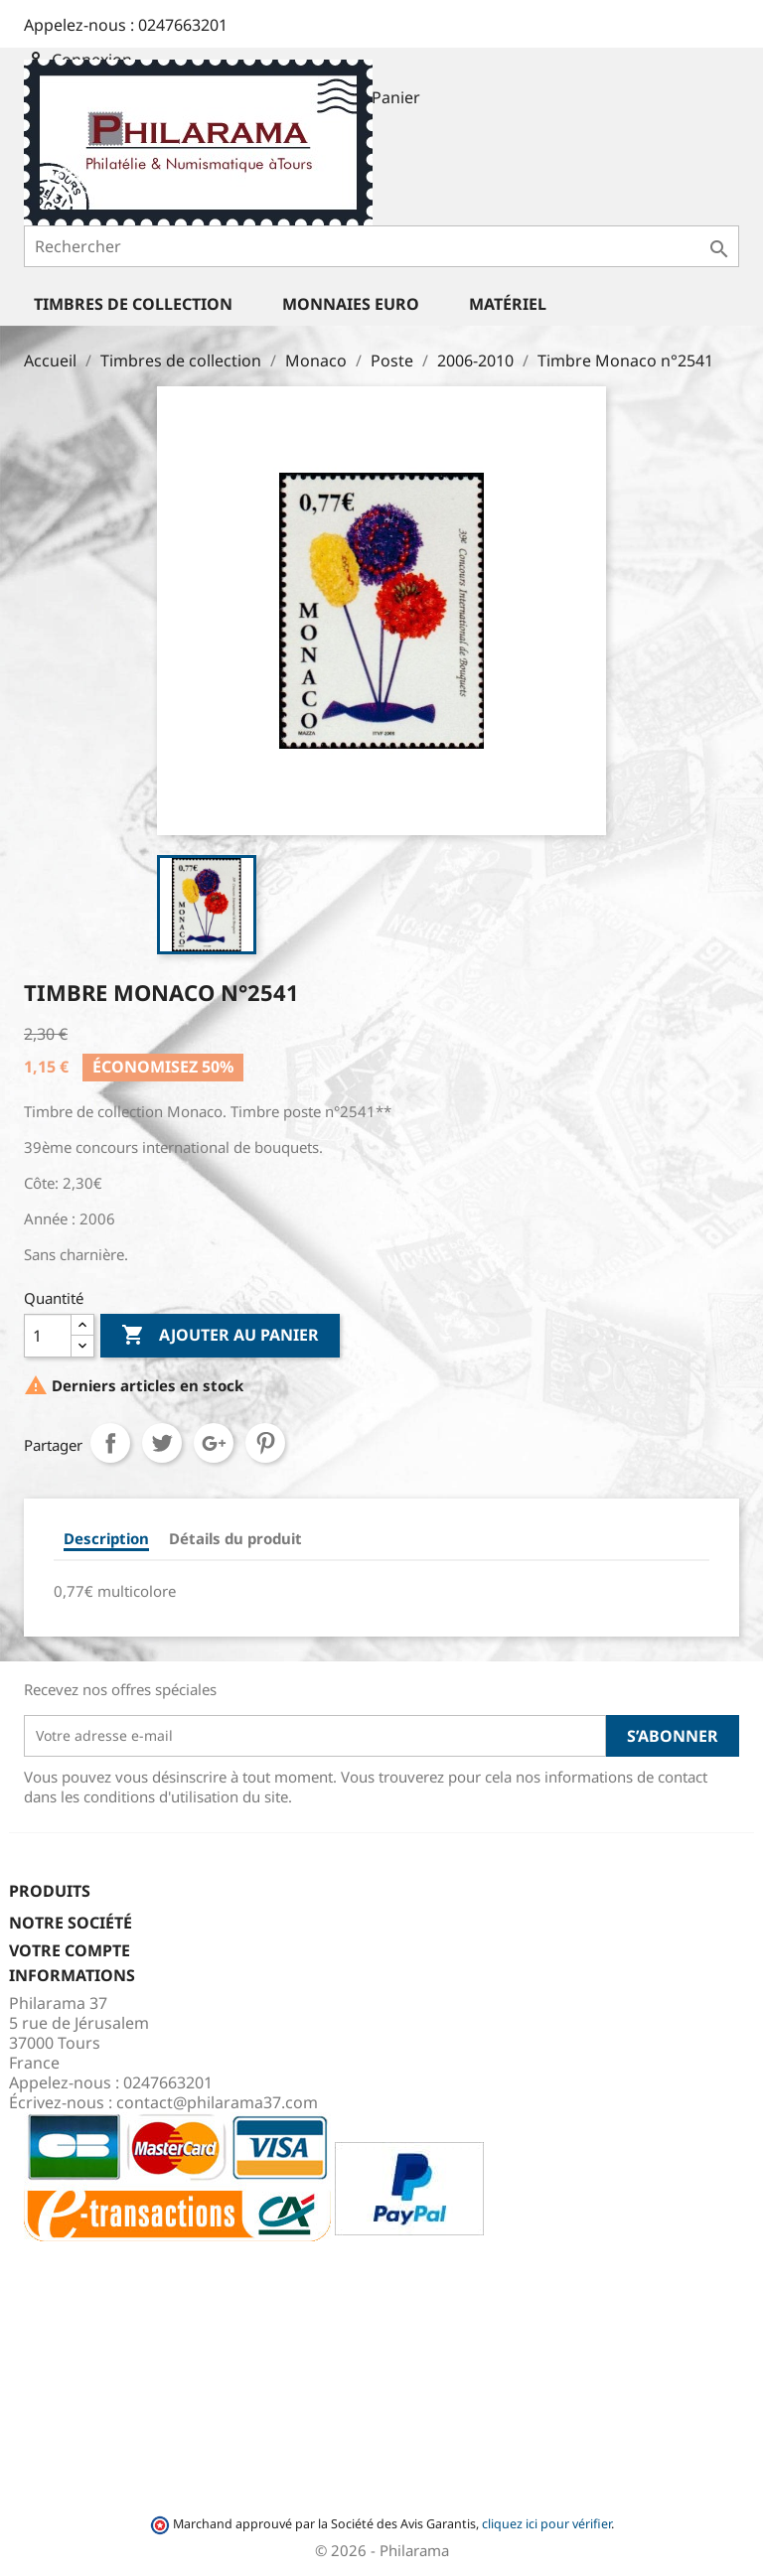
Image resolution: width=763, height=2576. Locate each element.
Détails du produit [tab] (235, 1538)
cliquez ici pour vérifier (546, 2523)
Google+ (213, 1443)
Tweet (162, 1443)
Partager (110, 1443)
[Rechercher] (381, 246)
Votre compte (69, 1950)
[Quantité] (48, 1336)
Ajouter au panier (220, 1336)
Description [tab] (106, 1538)
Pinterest (265, 1443)
